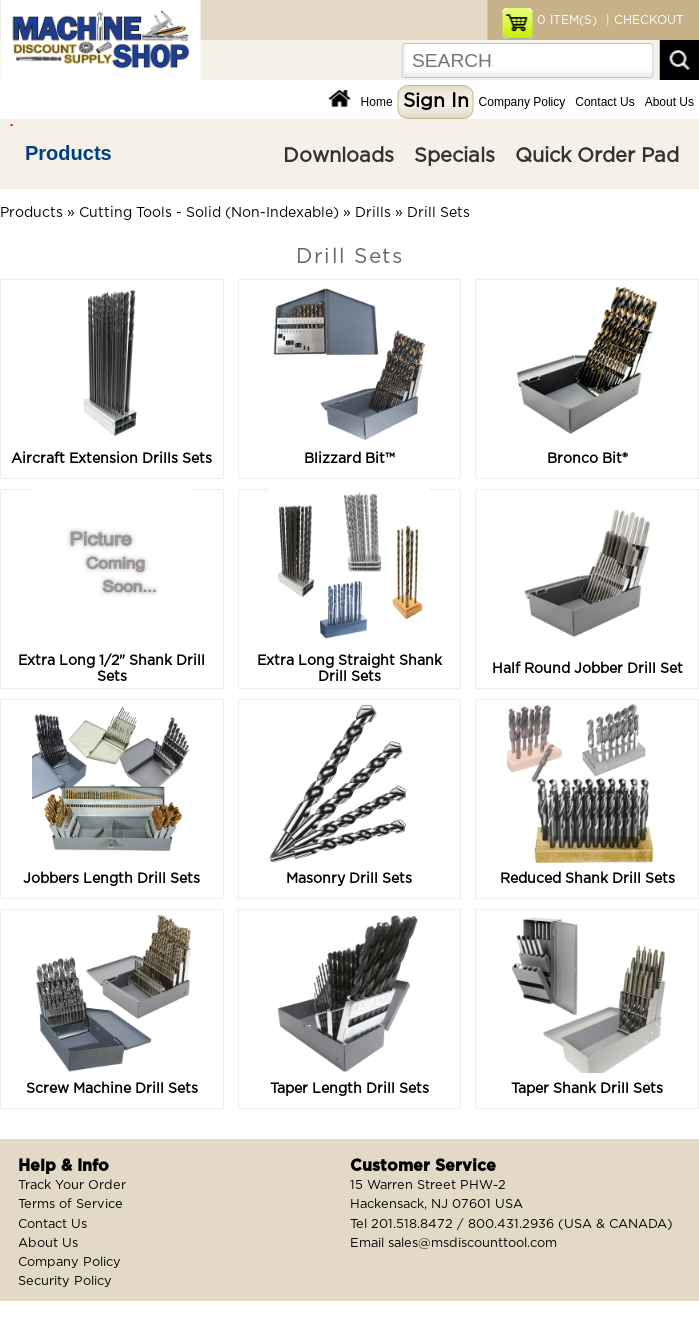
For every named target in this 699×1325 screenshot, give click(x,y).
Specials (454, 156)
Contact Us (604, 102)
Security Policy (65, 1281)
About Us (669, 102)
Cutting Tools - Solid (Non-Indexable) (209, 213)
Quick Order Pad (597, 156)
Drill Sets (438, 213)
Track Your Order (72, 1185)
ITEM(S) (567, 20)
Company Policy (522, 102)
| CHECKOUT (643, 20)
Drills (373, 213)
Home (377, 102)
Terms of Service (70, 1204)
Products (68, 153)
